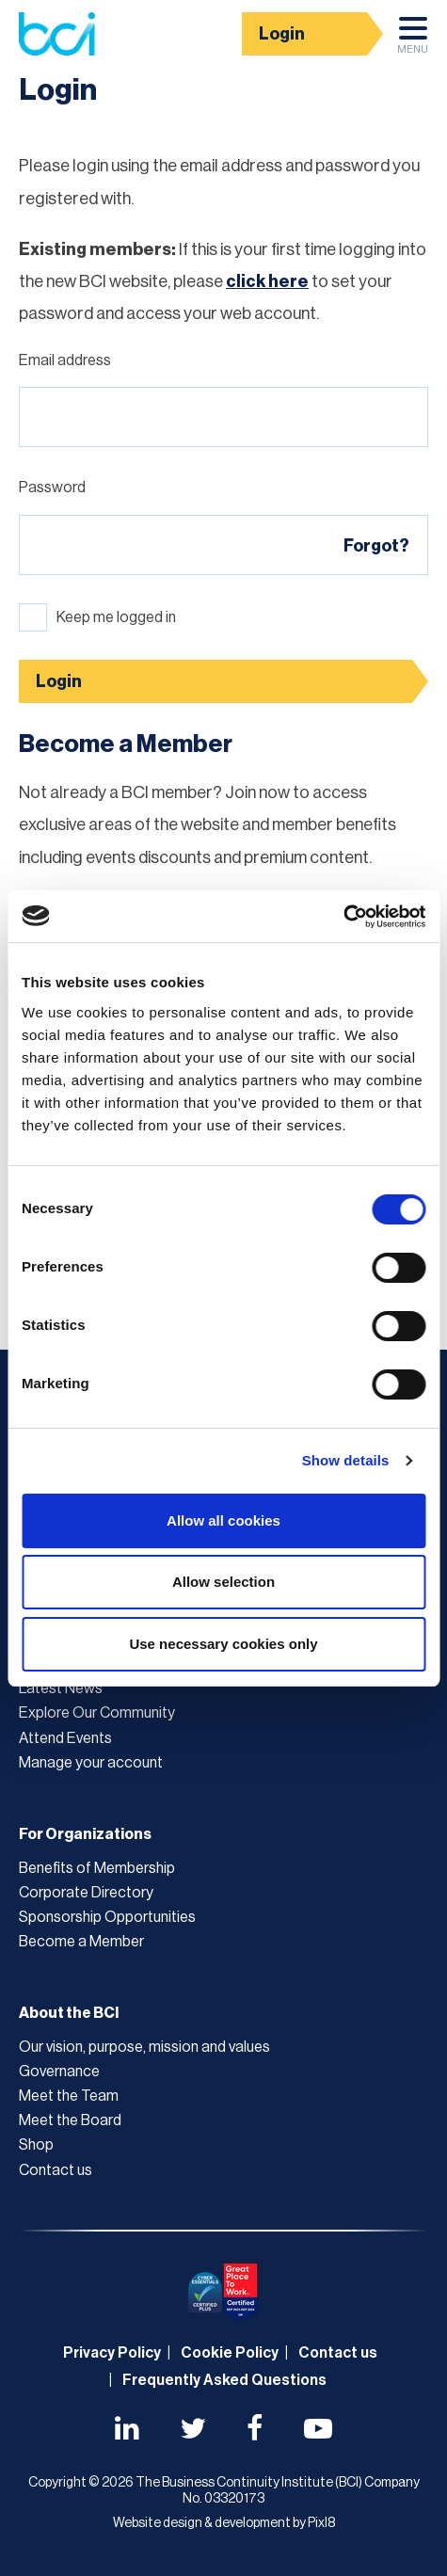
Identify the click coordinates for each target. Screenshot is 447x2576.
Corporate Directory (86, 1892)
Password (52, 487)
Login (282, 33)
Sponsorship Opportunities (107, 1917)
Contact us (55, 2170)
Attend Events (65, 1738)
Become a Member (81, 1941)
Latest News (61, 1688)
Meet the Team (69, 2096)
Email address (65, 360)
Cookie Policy (230, 2352)
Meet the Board (70, 2120)
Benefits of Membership (97, 1868)
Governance (59, 2071)
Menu (412, 40)
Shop (36, 2144)
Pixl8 (321, 2523)
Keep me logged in (116, 617)
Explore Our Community (97, 1712)
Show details (346, 1460)
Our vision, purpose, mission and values (144, 2047)
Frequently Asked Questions (224, 2380)
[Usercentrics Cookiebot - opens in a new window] (343, 916)
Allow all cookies (223, 1520)
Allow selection (223, 1582)
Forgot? (376, 545)
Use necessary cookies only (223, 1644)
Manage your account (91, 1762)
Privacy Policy (112, 2352)
